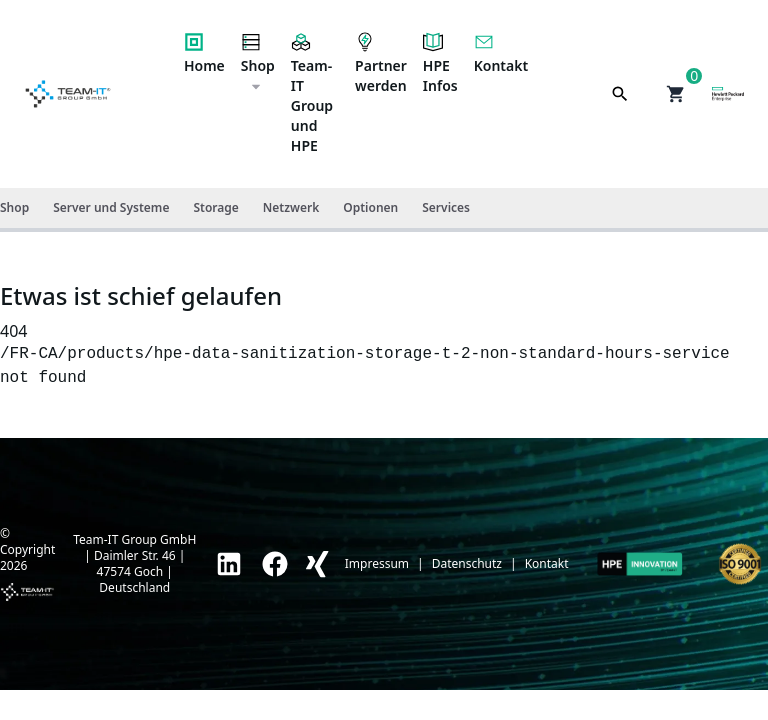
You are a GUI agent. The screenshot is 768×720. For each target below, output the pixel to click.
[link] (229, 564)
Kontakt (501, 53)
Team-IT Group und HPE (312, 93)
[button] (676, 94)
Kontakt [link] (547, 564)
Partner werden (381, 63)
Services (446, 207)
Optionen (370, 207)
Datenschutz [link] (467, 564)
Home (204, 53)
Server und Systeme (111, 207)
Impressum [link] (377, 564)
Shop (258, 63)
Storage (215, 207)
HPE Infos (440, 63)
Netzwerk (291, 207)
